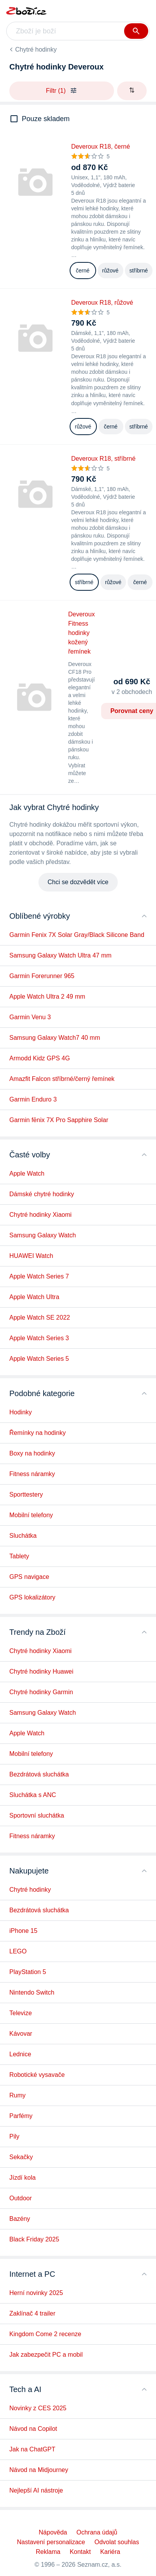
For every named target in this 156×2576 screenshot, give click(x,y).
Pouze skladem (46, 119)
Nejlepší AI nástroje (36, 2490)
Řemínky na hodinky (37, 1432)
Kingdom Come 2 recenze (45, 2334)
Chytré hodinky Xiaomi (40, 1214)
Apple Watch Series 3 (39, 1338)
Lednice (20, 2054)
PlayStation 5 (27, 1972)
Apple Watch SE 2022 (39, 1317)
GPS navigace (29, 1576)
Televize (20, 2013)
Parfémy (21, 2116)
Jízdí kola (22, 2177)
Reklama (48, 2551)
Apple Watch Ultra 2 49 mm (47, 996)
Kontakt (80, 2551)
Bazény (19, 2218)
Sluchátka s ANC (32, 1795)
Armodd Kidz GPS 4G (39, 1058)
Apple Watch (26, 1173)
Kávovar (20, 2033)
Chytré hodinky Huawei (41, 1671)
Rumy (17, 2095)
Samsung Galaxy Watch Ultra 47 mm (60, 955)
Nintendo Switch (31, 1992)
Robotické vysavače (37, 2074)
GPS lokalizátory (32, 1597)
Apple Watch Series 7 (39, 1276)
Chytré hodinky (36, 49)
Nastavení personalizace (51, 2542)
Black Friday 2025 (34, 2239)
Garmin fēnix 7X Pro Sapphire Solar (58, 1120)
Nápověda (53, 2532)
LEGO (17, 1951)
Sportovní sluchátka (36, 1815)
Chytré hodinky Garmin (41, 1692)
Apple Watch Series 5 (39, 1358)
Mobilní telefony (31, 1515)
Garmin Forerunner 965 (41, 976)
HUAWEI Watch (31, 1255)
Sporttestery (26, 1494)
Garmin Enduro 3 (33, 1099)
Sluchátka (23, 1535)
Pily (14, 2136)
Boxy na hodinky (32, 1453)
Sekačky (21, 2157)
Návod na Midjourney (38, 2470)
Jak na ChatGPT (32, 2449)
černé (82, 270)
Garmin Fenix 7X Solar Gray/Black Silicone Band (76, 935)
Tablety (19, 1556)
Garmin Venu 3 (30, 1017)
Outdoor (20, 2198)
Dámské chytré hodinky (41, 1194)
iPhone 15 (23, 1930)
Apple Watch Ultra (34, 1297)
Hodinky (20, 1412)
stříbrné (139, 270)
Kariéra (110, 2551)
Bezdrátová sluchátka (39, 1774)
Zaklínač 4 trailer (32, 2313)
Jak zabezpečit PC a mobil (46, 2354)
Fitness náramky (32, 1474)
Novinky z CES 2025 (38, 2408)
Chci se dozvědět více (78, 882)
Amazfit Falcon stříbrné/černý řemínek (61, 1079)
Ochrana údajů (96, 2532)
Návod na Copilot (33, 2428)
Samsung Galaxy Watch (42, 1235)
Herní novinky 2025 (36, 2293)
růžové (110, 270)
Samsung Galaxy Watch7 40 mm (54, 1037)
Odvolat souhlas (117, 2542)
